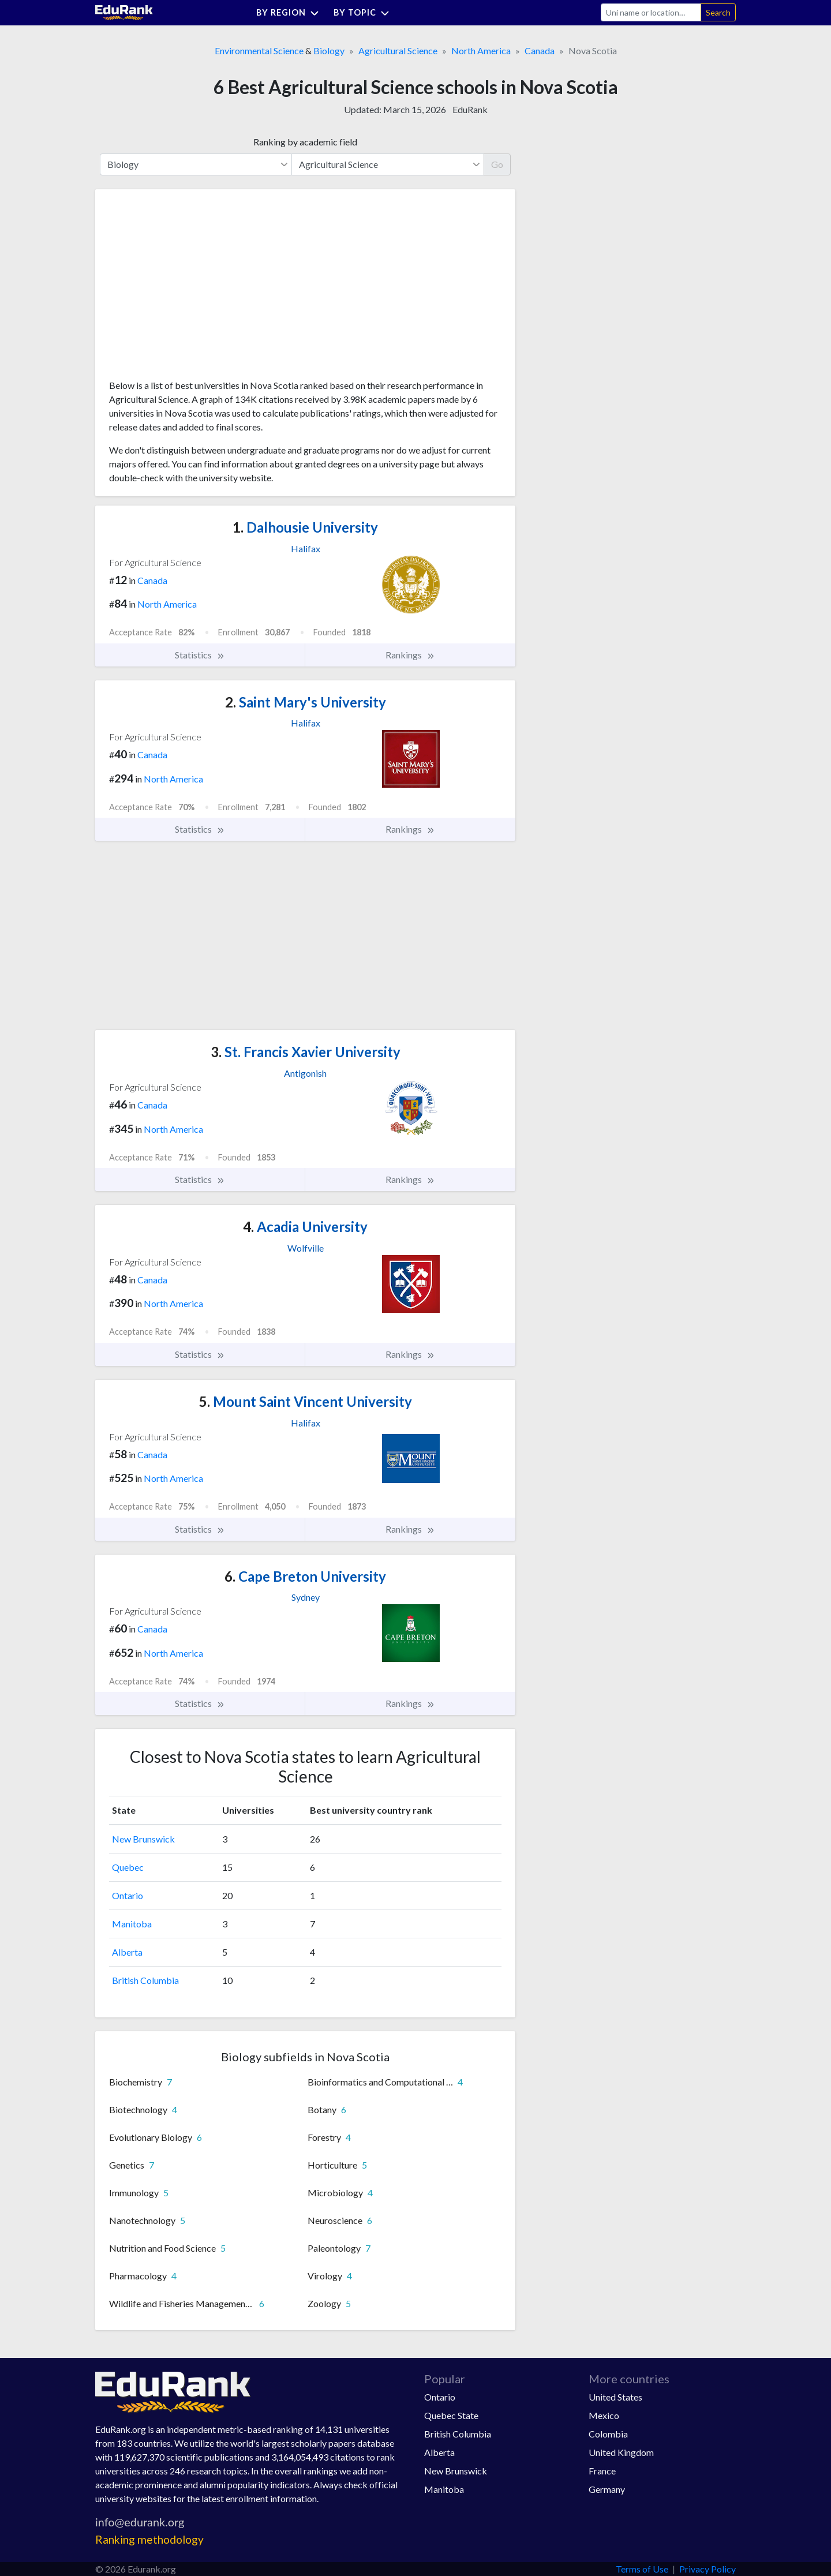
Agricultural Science (397, 50)
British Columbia (145, 1980)
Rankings (410, 655)
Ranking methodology (149, 2539)
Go (497, 164)
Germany (607, 2489)
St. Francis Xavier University (305, 1051)
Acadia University (305, 1226)
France (602, 2470)
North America (481, 50)
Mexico (604, 2415)
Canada (540, 50)
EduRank (470, 109)
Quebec (128, 1867)
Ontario (127, 1895)
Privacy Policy (707, 2568)
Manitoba (132, 1923)
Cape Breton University (305, 1576)
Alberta (127, 1951)
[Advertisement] (195, 288)
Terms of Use (642, 2568)
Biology (329, 50)
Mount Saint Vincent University (305, 1401)
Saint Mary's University (305, 702)
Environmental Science (259, 50)
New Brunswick (143, 1838)
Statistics (200, 655)
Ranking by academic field (305, 141)
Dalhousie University (305, 527)
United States (615, 2396)
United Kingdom (621, 2452)
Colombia (608, 2433)
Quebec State (451, 2415)
